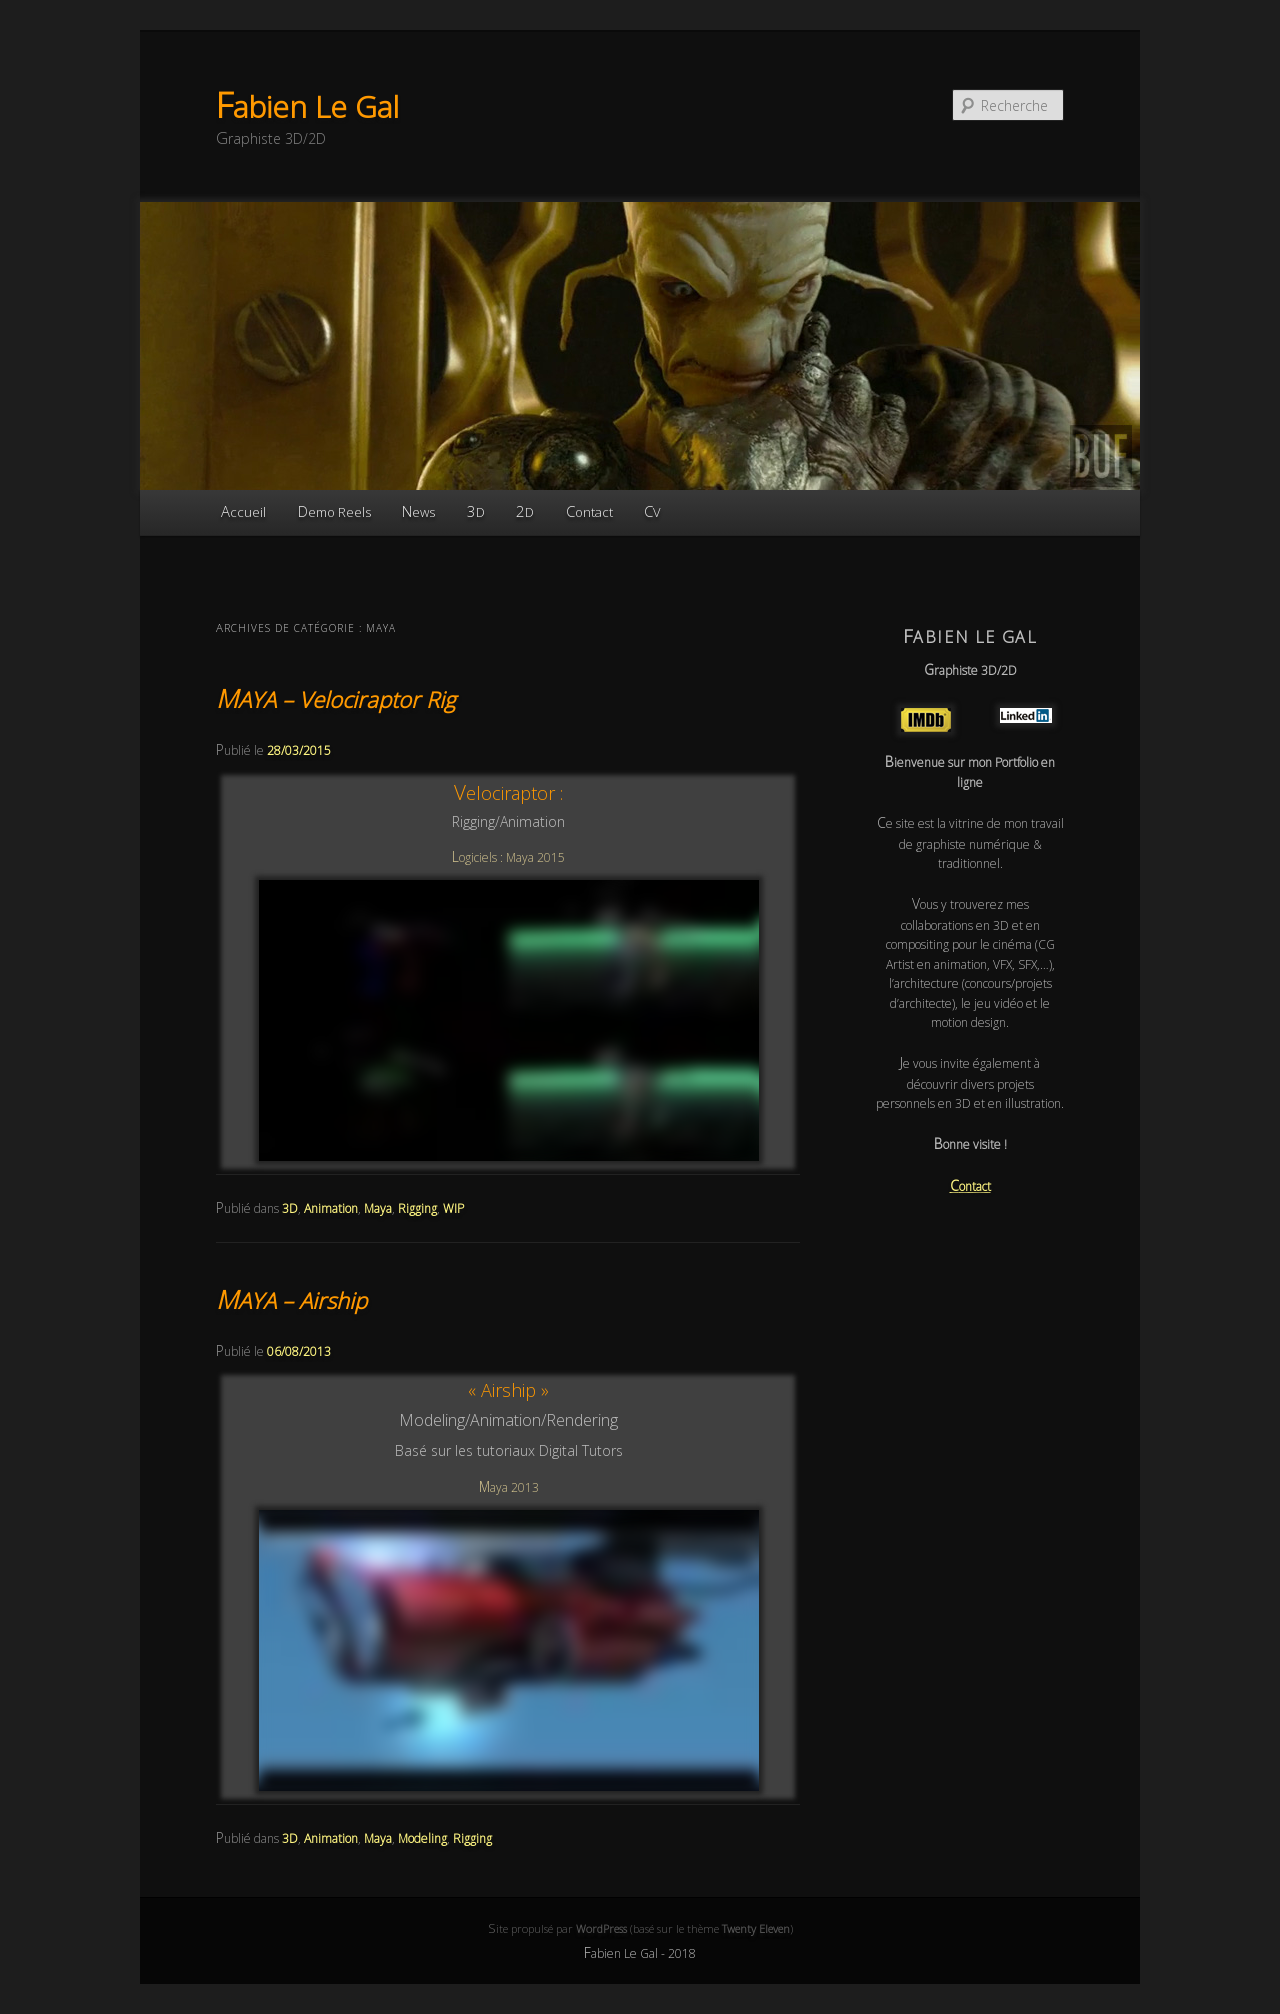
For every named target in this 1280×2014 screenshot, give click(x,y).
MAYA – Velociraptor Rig (335, 699)
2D (525, 511)
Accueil (243, 511)
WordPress (601, 1928)
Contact (589, 511)
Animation (331, 1208)
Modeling (422, 1838)
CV (652, 511)
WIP (453, 1208)
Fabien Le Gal (307, 106)
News (418, 511)
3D (476, 511)
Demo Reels (334, 511)
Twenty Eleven (756, 1928)
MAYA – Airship (291, 1300)
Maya (378, 1208)
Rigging (417, 1208)
